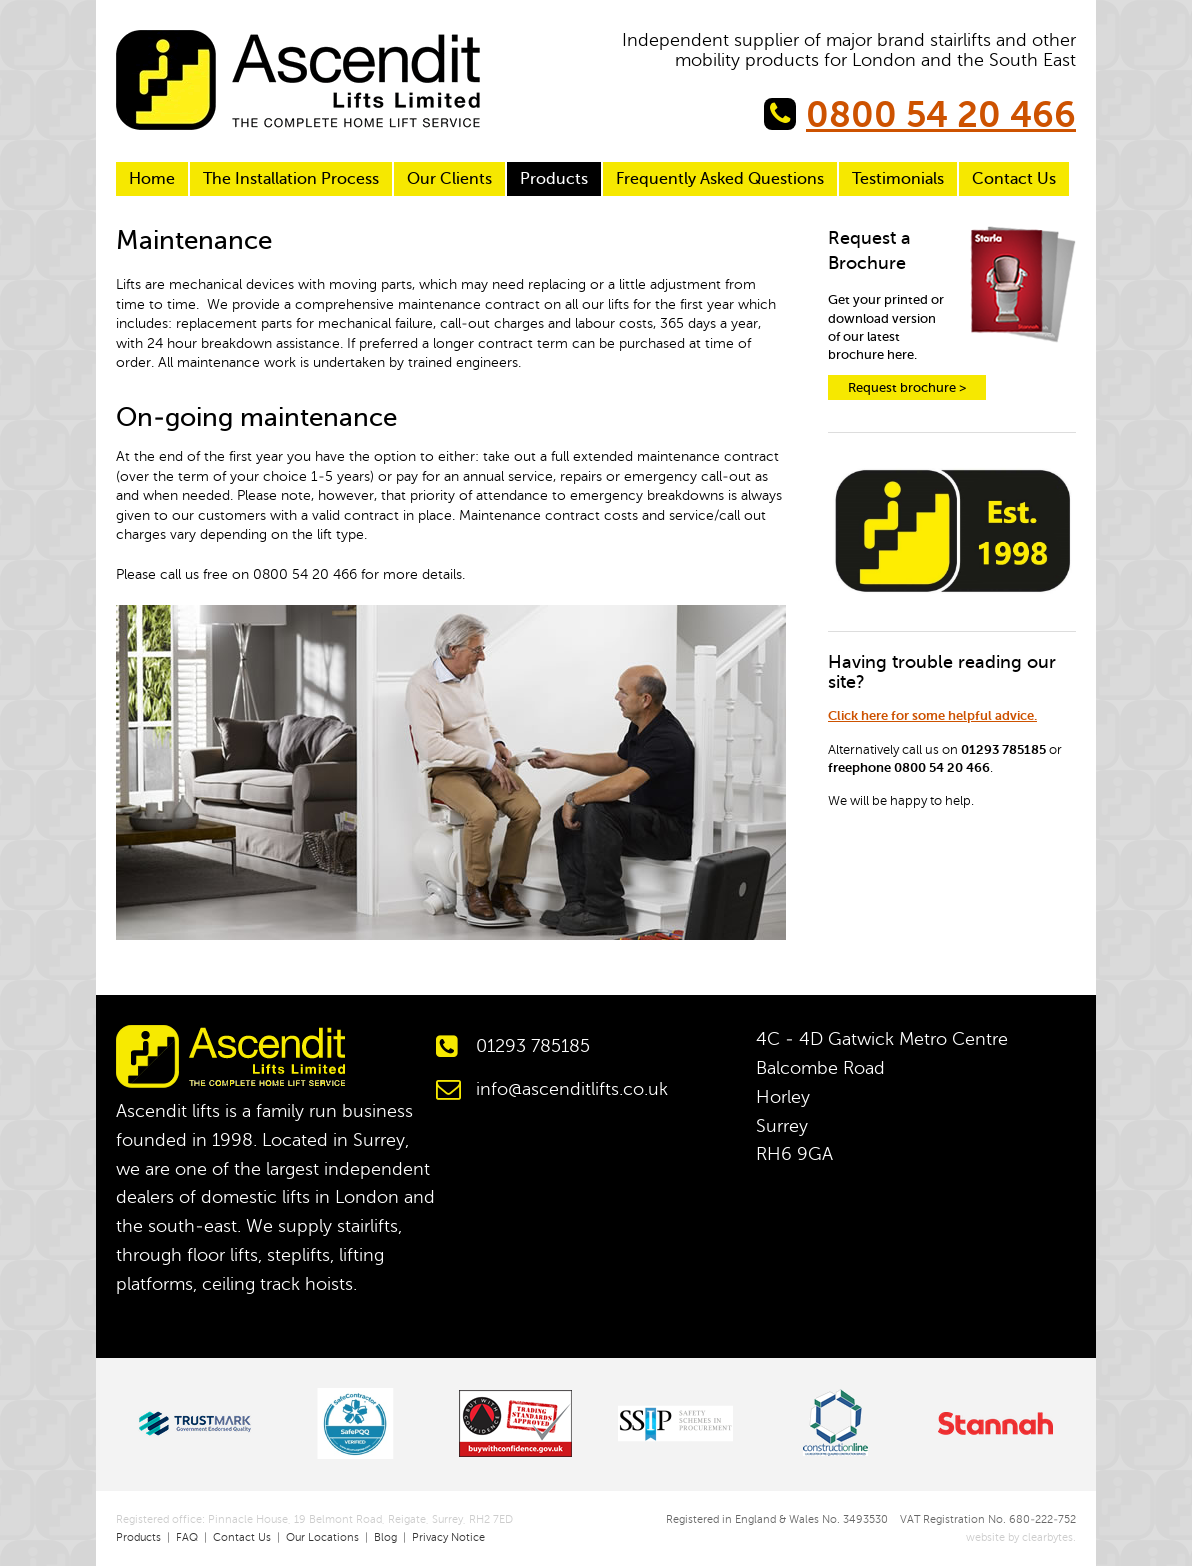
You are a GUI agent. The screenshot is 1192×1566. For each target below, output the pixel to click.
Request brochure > (907, 387)
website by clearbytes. (1014, 1537)
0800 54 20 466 (941, 115)
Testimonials (898, 179)
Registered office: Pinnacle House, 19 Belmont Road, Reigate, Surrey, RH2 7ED (314, 1519)
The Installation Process (291, 179)
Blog (385, 1537)
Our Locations (322, 1537)
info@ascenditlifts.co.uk (572, 1089)
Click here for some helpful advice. (932, 715)
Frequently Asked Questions (720, 179)
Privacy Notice (448, 1537)
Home (152, 179)
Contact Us (1014, 179)
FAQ (187, 1537)
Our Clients (449, 179)
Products (554, 179)
